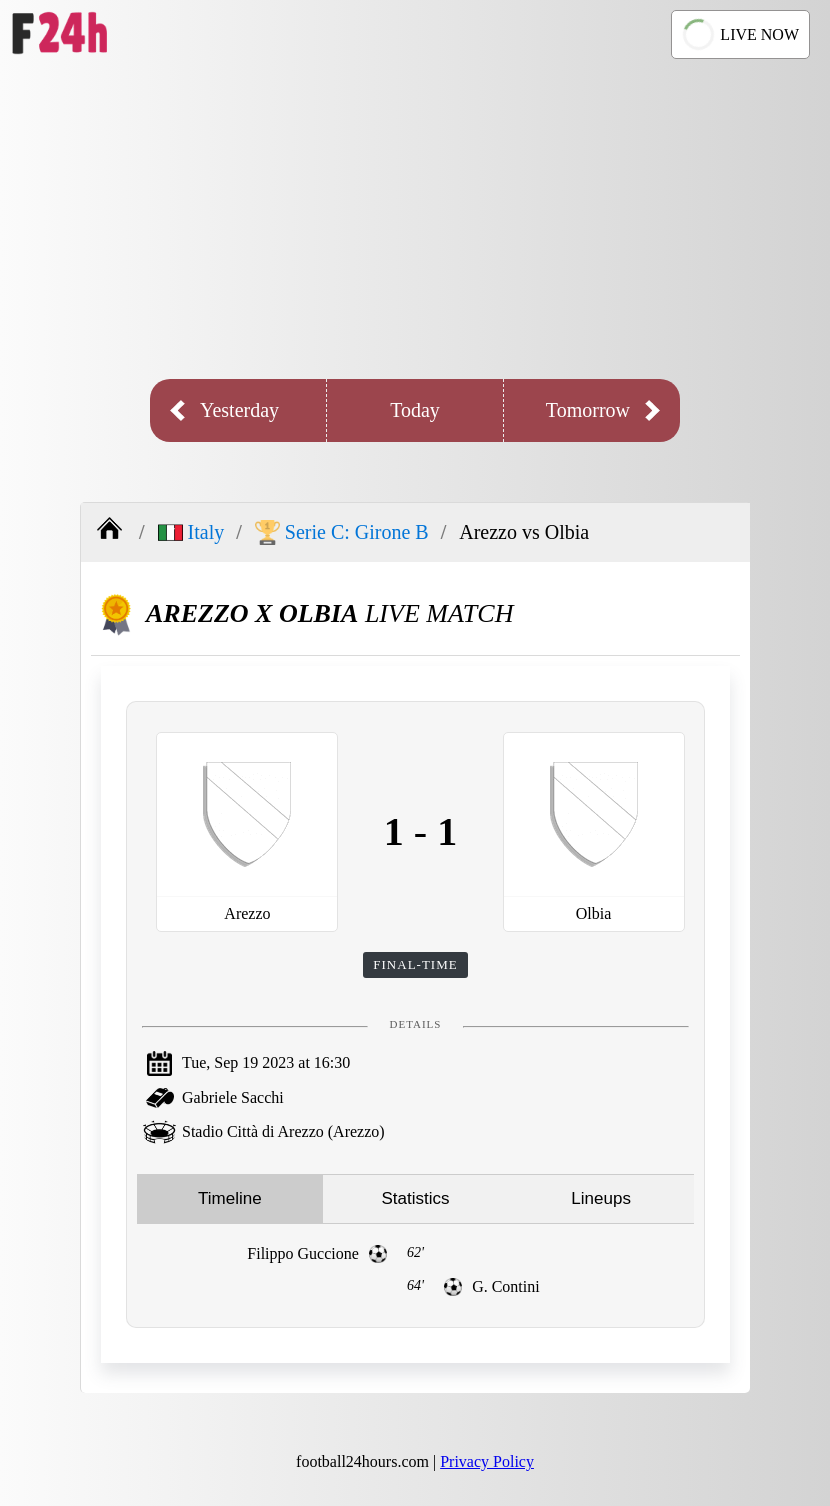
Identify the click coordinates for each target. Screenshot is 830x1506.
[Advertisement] (415, 219)
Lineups (601, 1198)
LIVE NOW (738, 35)
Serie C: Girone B (342, 532)
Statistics (415, 1198)
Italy (191, 532)
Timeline (230, 1198)
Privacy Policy (487, 1461)
